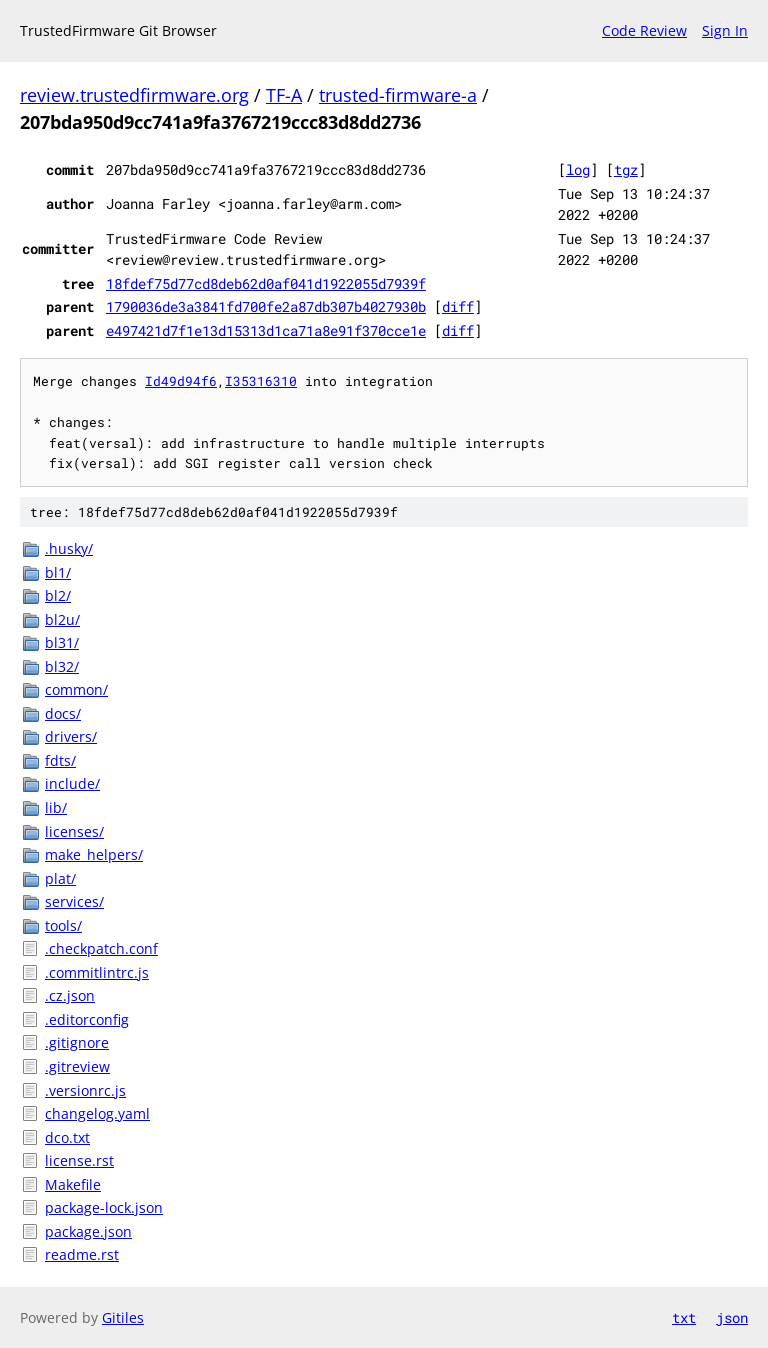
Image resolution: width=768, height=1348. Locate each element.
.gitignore (77, 1042)
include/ (72, 783)
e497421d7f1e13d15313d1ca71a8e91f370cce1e (266, 330)
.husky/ (69, 548)
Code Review (644, 30)
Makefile (73, 1184)
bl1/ (58, 572)
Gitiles (123, 1317)
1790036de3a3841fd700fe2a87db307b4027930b (266, 306)
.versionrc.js (85, 1090)
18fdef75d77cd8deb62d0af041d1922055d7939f (266, 283)
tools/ (63, 925)
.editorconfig (87, 1019)
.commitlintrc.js (97, 972)
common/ (76, 689)
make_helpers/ (94, 854)
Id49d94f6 (181, 381)
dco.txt (67, 1137)
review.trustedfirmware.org (134, 95)
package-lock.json (104, 1207)
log (578, 169)
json (732, 1317)
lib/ (56, 807)
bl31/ (62, 642)
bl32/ (62, 666)
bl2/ (58, 595)
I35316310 (261, 381)
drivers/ (71, 736)
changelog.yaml (97, 1113)
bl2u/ (62, 619)
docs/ (63, 713)
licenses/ (74, 831)
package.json (88, 1231)
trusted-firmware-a (398, 95)
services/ (74, 901)
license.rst (79, 1160)
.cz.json (70, 995)
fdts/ (60, 760)
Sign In (725, 30)
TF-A (284, 95)
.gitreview (77, 1066)
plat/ (60, 878)
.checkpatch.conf (101, 948)
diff (458, 306)
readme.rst (82, 1254)
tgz (626, 169)
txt (684, 1317)
